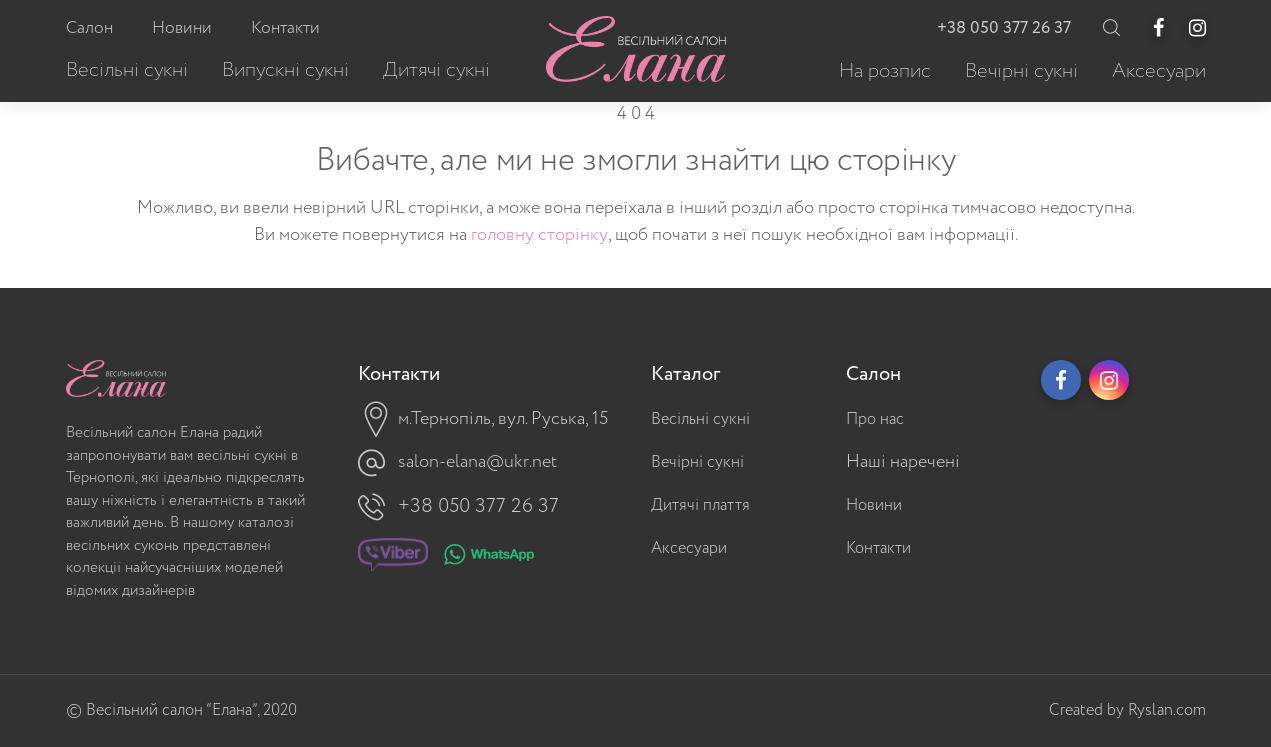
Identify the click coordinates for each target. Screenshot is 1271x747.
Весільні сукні (700, 419)
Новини (874, 505)
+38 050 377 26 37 (1004, 28)
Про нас (875, 419)
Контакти (878, 548)
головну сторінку (539, 235)
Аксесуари (689, 548)
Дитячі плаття (700, 505)
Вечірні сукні (697, 462)
